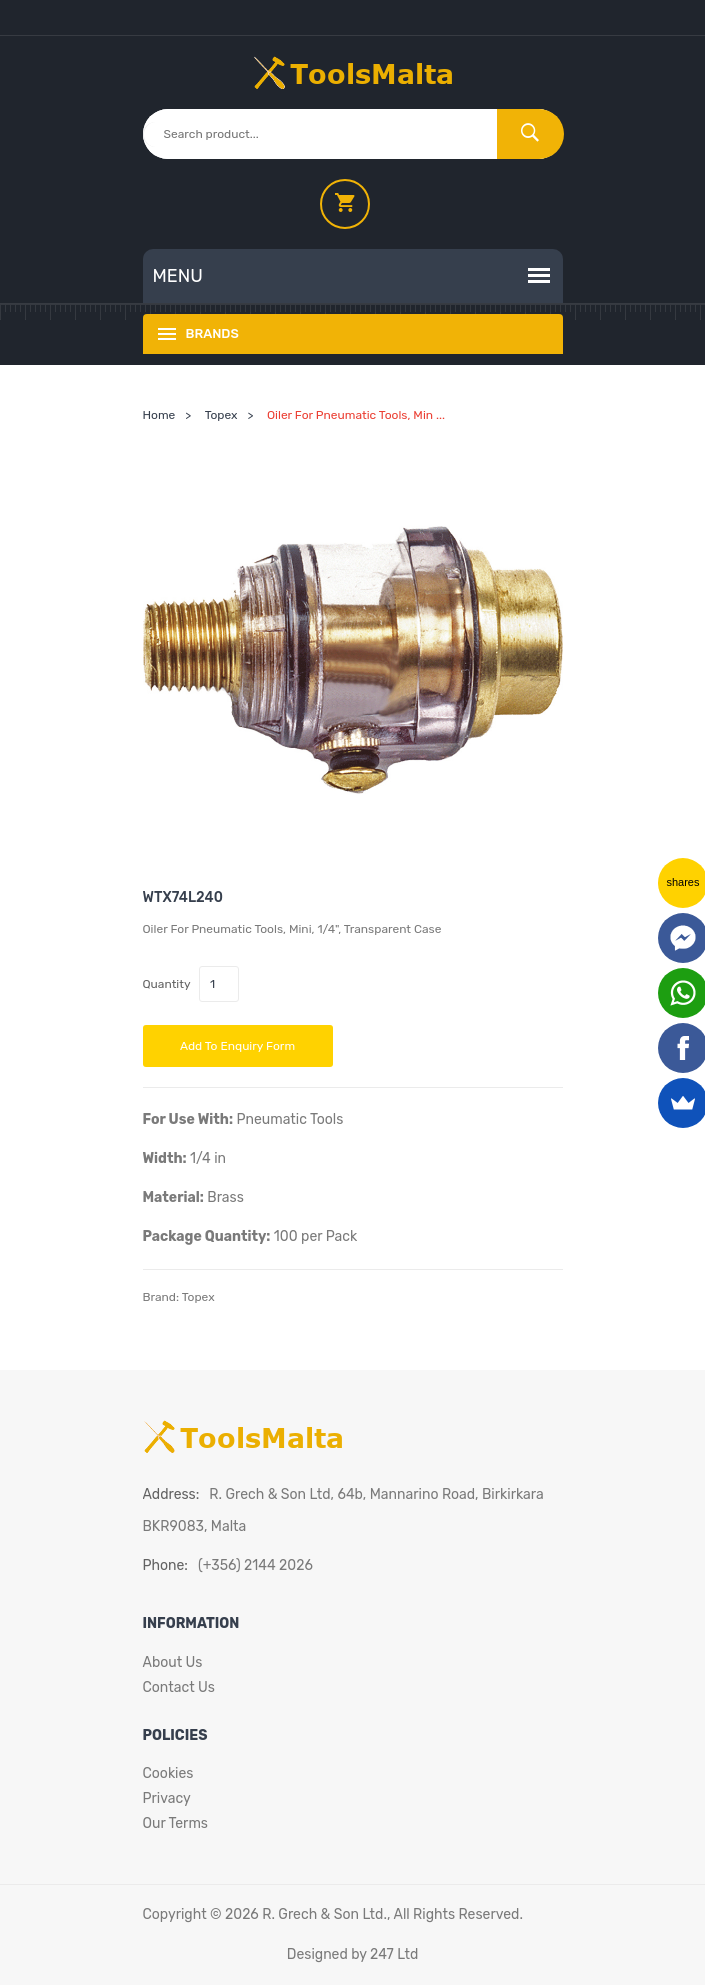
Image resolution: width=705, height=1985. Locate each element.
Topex (221, 415)
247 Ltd (394, 1954)
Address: (171, 1494)
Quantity (167, 984)
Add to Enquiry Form (237, 1046)
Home (159, 415)
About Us (173, 1662)
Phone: (165, 1565)
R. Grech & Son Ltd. (324, 1914)
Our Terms (176, 1823)
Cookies (168, 1773)
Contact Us (179, 1687)
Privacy (167, 1798)
